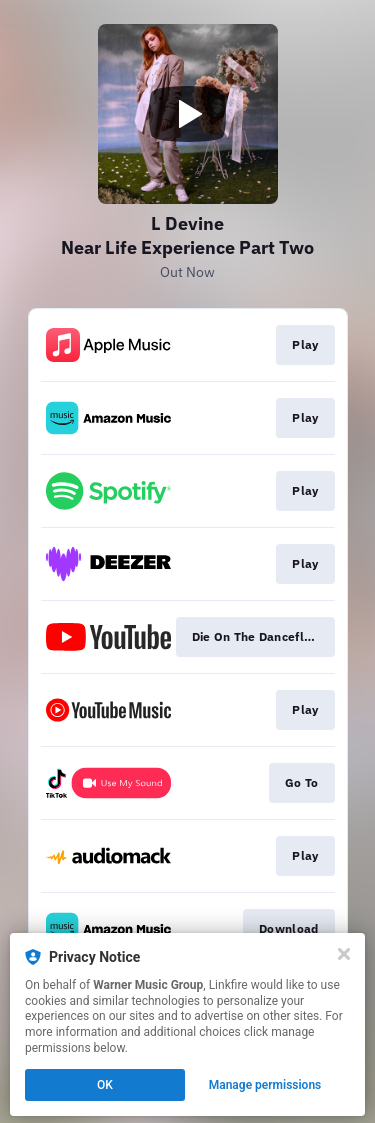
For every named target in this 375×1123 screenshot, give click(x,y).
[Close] (344, 954)
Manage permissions (265, 1085)
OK (105, 1085)
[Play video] (188, 114)
